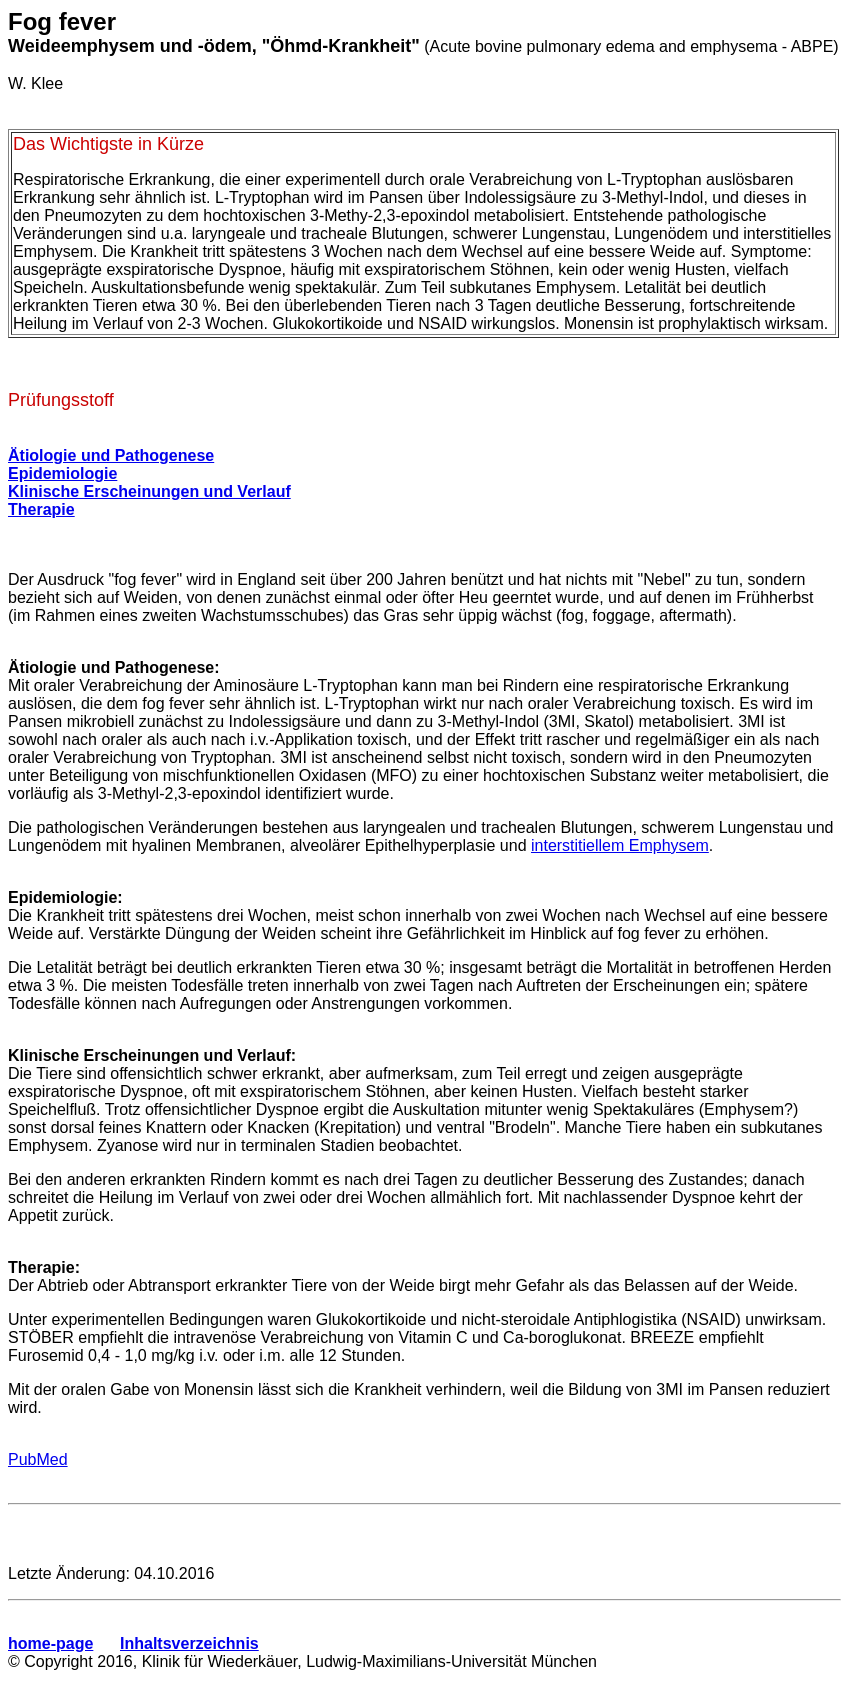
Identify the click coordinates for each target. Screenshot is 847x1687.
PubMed (38, 1459)
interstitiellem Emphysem (620, 845)
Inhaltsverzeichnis (189, 1643)
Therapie (41, 509)
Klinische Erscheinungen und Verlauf (149, 491)
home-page (50, 1643)
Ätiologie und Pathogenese (111, 455)
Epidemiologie (62, 473)
